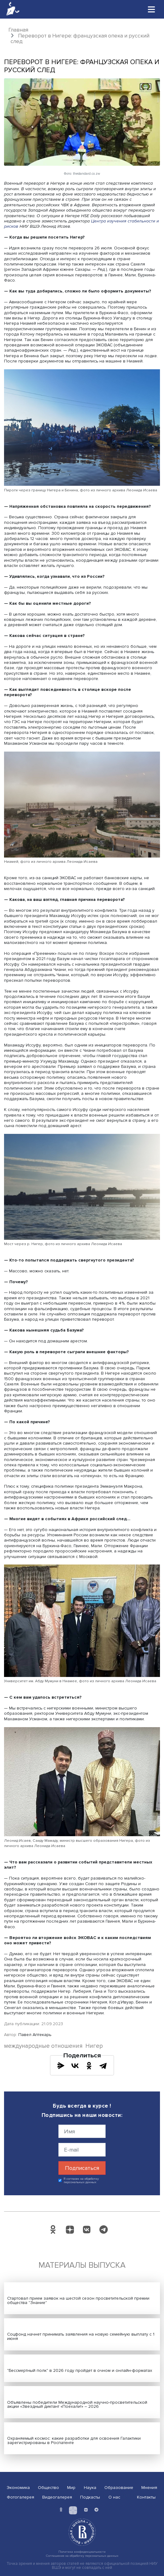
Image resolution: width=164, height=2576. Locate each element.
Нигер (94, 2046)
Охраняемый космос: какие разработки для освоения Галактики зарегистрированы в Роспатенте (74, 2440)
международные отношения (43, 2046)
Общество (48, 2487)
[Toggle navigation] (151, 9)
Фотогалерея (20, 2497)
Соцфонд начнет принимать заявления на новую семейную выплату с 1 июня (80, 2336)
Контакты (146, 2497)
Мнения (149, 2487)
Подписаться (82, 2168)
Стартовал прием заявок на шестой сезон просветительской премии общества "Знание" (78, 2300)
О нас (114, 2497)
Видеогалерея (57, 2497)
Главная (18, 30)
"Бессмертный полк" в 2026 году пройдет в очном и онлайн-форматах (79, 2370)
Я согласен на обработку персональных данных (81, 2180)
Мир (71, 2487)
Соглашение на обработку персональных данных (82, 2556)
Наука (90, 2487)
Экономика (18, 2487)
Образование (118, 2487)
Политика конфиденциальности (82, 2552)
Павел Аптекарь (34, 2034)
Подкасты (90, 2497)
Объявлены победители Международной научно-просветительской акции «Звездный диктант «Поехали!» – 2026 (77, 2404)
